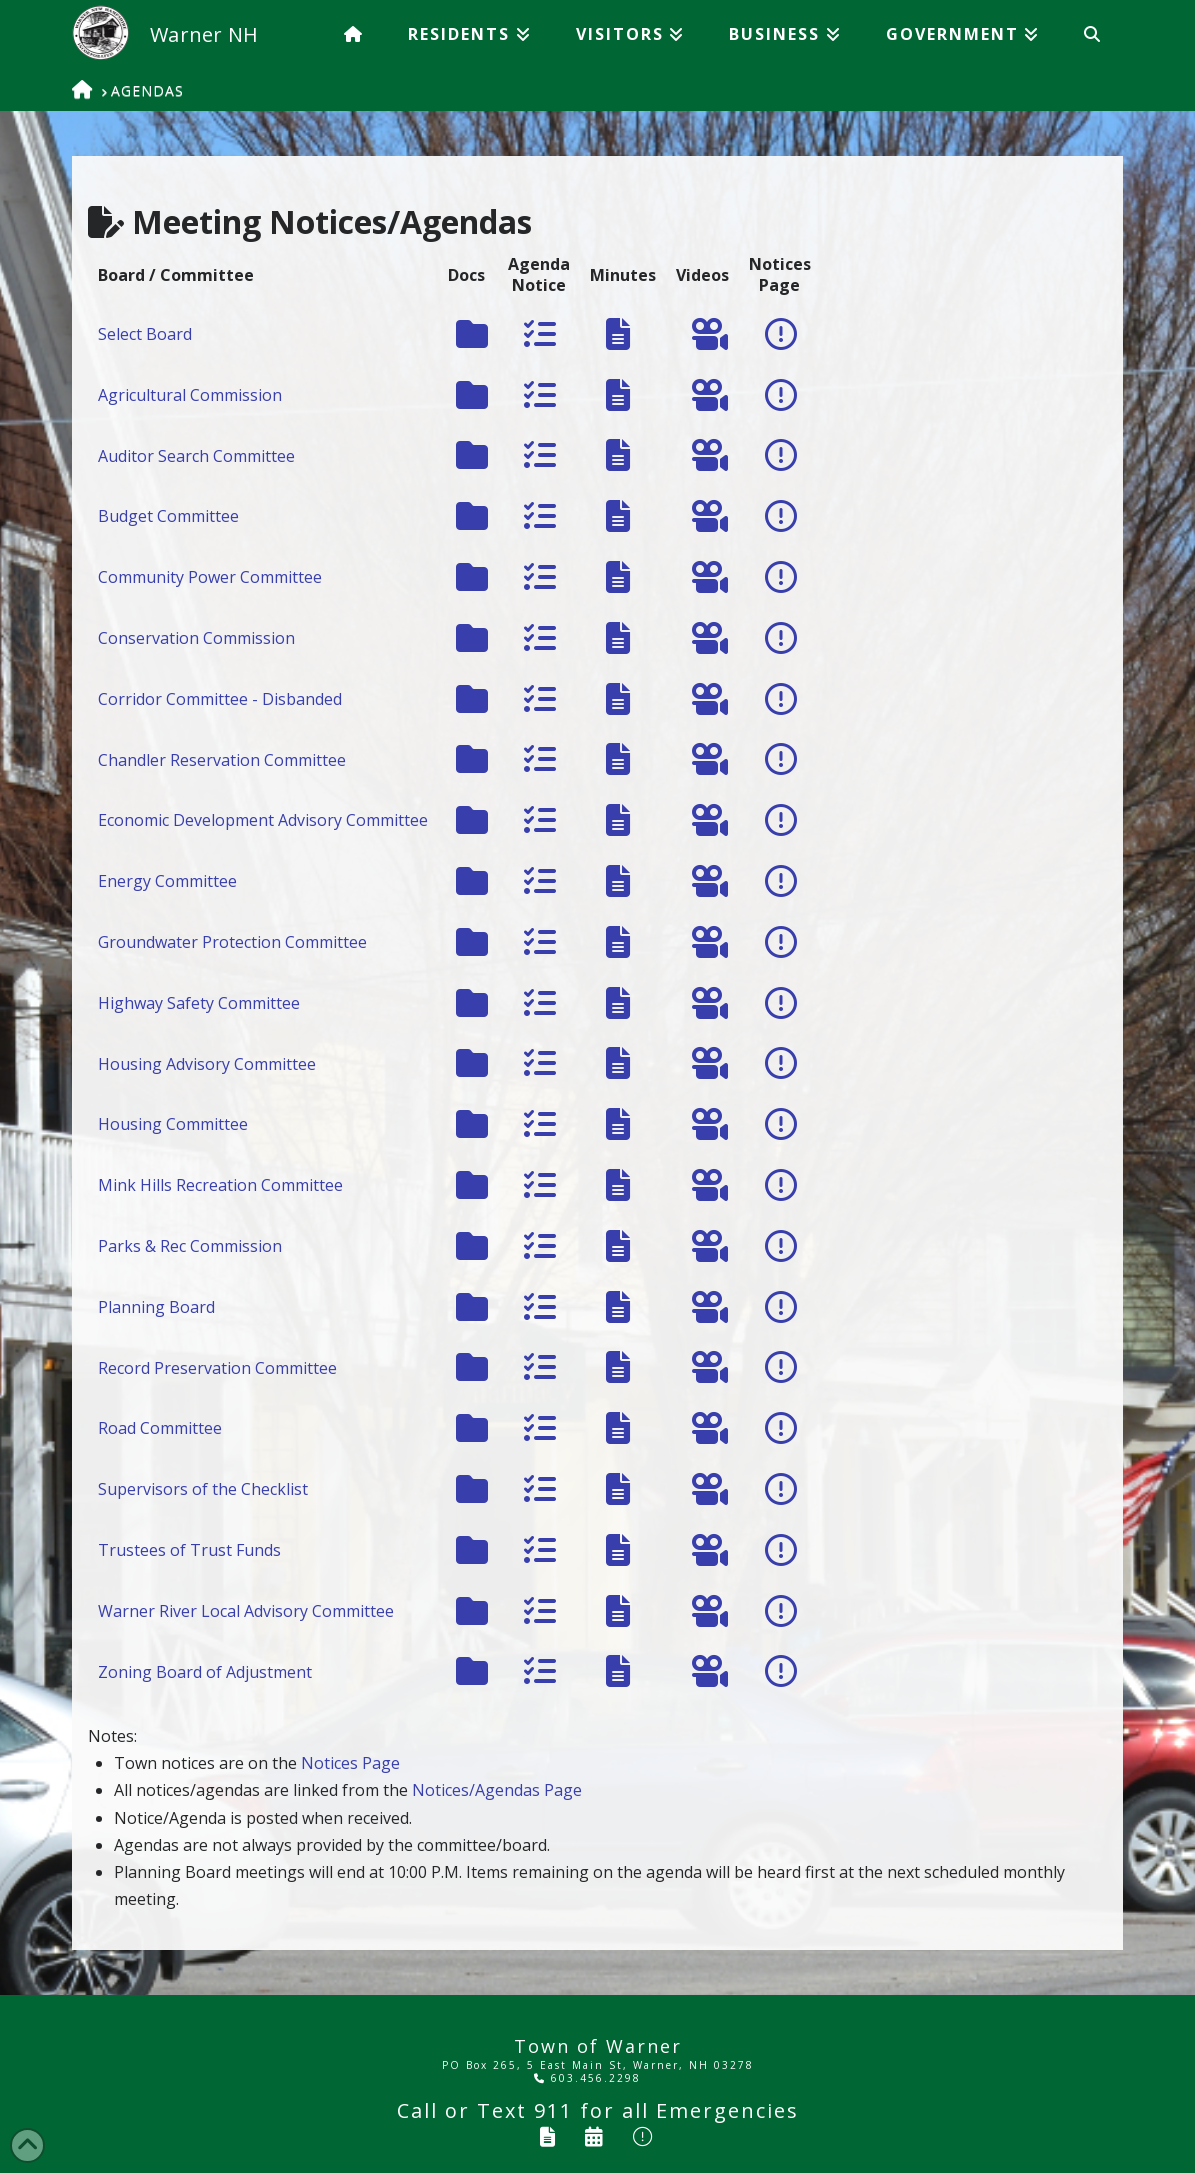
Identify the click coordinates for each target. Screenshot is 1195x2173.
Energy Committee (167, 881)
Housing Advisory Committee (207, 1064)
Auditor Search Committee (196, 456)
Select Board (145, 334)
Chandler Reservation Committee (222, 760)
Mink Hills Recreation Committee (220, 1185)
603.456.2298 (587, 2078)
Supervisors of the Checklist (203, 1489)
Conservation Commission (196, 638)
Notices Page (350, 1763)
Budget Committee (168, 516)
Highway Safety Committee (199, 1003)
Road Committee (160, 1428)
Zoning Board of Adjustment (205, 1672)
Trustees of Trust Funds (189, 1550)
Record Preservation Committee (217, 1368)
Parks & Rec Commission (190, 1246)
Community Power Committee (210, 577)
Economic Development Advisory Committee (263, 820)
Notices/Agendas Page (497, 1790)
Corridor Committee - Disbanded (220, 699)
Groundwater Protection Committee (232, 942)
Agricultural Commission (190, 395)
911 (553, 2110)
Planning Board (156, 1307)
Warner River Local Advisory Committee (246, 1611)
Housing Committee (173, 1124)
